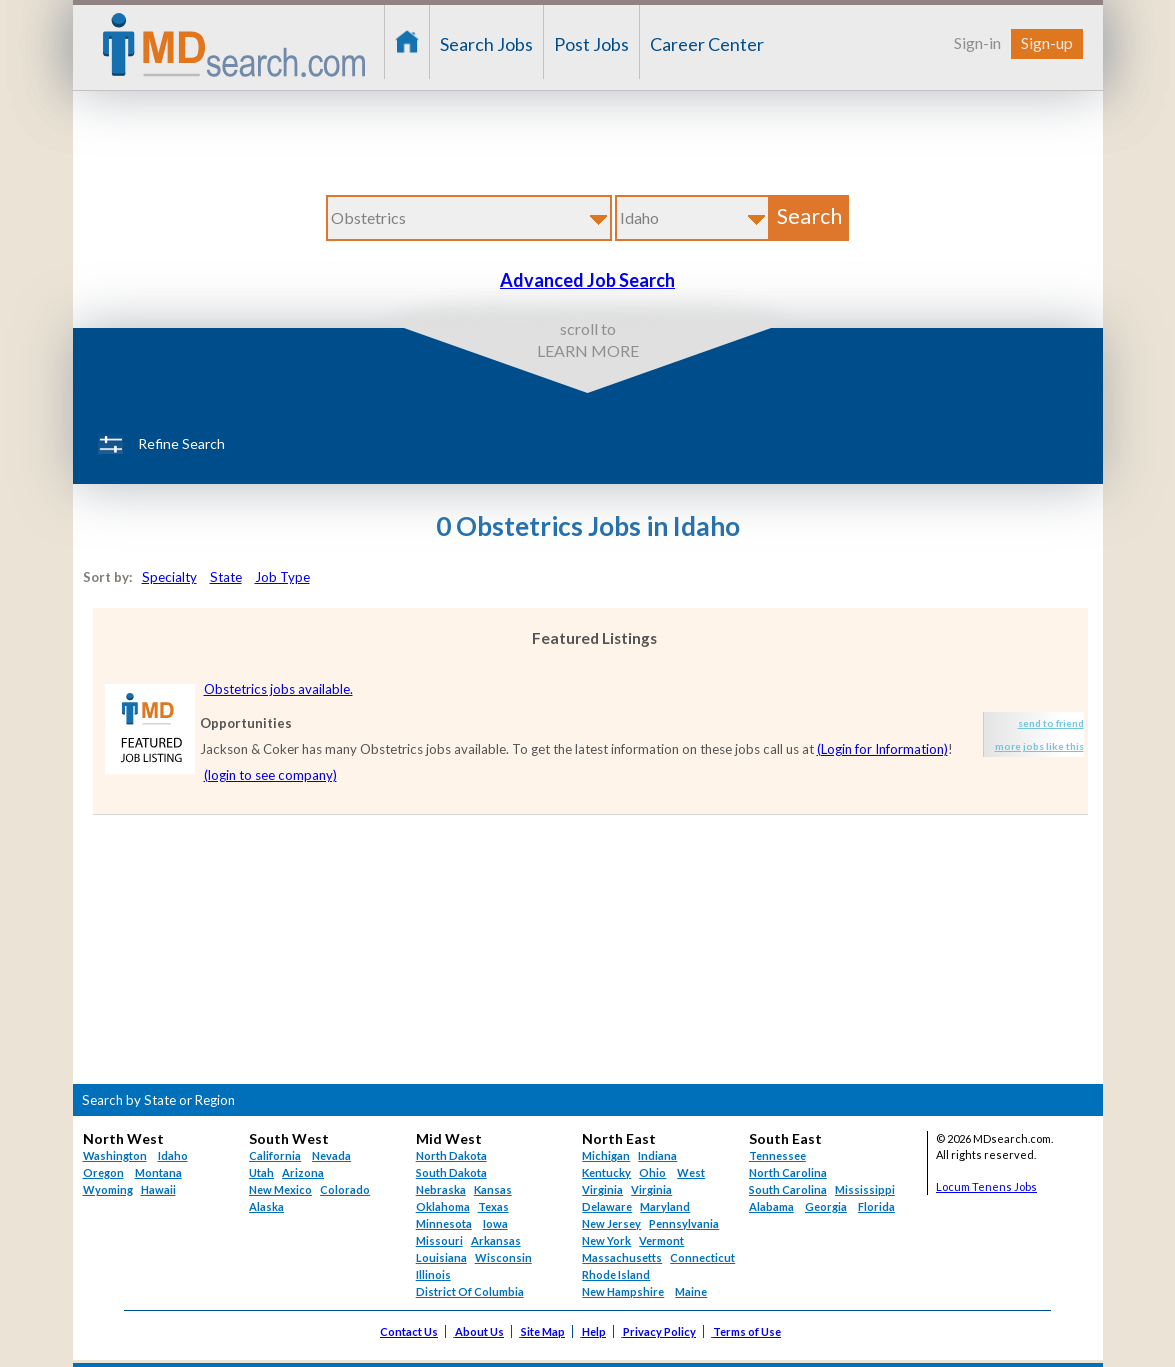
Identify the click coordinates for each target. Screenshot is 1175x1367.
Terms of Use (747, 1331)
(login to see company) (270, 775)
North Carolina (788, 1172)
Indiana (657, 1155)
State (226, 577)
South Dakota (451, 1172)
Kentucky (606, 1172)
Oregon (103, 1172)
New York (606, 1240)
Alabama (771, 1206)
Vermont (661, 1240)
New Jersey (611, 1223)
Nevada (331, 1155)
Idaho (173, 1155)
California (275, 1155)
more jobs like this (1039, 746)
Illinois (433, 1274)
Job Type (282, 577)
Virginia (651, 1189)
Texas (493, 1206)
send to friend (1051, 723)
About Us (479, 1331)
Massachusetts (622, 1257)
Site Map (543, 1331)
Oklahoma (443, 1206)
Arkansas (496, 1240)
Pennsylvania (684, 1223)
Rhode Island (616, 1274)
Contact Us (409, 1331)
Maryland (665, 1206)
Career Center (707, 44)
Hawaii (158, 1189)
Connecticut (702, 1257)
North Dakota (451, 1155)
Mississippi (865, 1189)
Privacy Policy (659, 1331)
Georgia (826, 1206)
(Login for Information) (882, 749)
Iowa (495, 1223)
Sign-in (977, 42)
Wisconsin (503, 1257)
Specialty (169, 577)
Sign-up (1047, 42)
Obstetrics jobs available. (278, 689)
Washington (115, 1155)
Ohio (652, 1172)
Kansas (493, 1189)
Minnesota (444, 1223)
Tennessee (777, 1155)
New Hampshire (623, 1291)
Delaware (607, 1206)
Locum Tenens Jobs (986, 1186)
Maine (691, 1291)
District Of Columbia (470, 1291)
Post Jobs (591, 44)
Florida (876, 1206)
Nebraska (441, 1189)
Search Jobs (486, 44)
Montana (158, 1172)
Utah (261, 1172)
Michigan (606, 1155)
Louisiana (441, 1257)
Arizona (303, 1172)
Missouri (439, 1240)
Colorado (345, 1189)
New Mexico (280, 1189)
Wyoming (108, 1189)
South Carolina (788, 1189)
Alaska (266, 1206)
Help (594, 1331)
